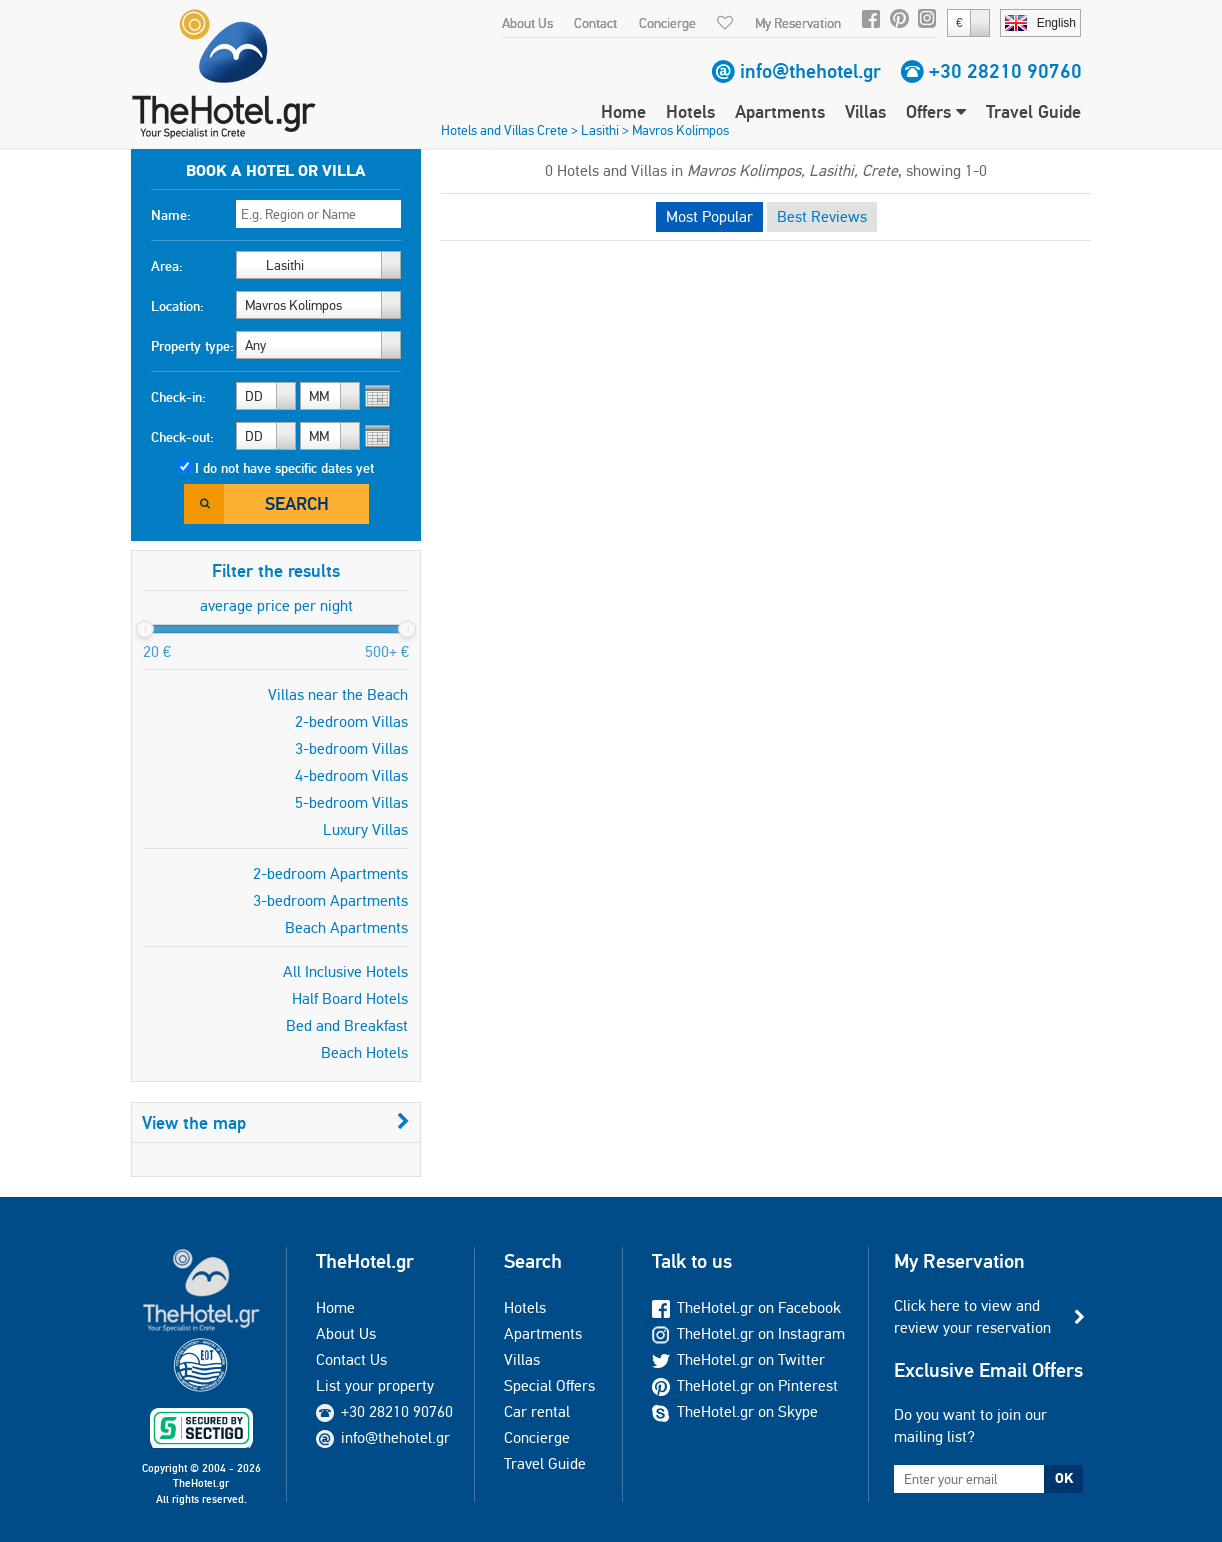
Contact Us (351, 1359)
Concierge (667, 23)
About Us (527, 23)
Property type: (192, 346)
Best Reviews (822, 216)
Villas (865, 111)
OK (1064, 1478)
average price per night (276, 605)
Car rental (537, 1411)
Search (297, 503)
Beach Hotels (364, 1052)
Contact (595, 23)
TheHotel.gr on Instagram (748, 1333)
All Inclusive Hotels (345, 971)
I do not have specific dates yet (284, 468)
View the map (276, 1122)
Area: (167, 266)
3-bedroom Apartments (330, 900)
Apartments (780, 111)
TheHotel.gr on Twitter (738, 1359)
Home (623, 111)
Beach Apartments (346, 927)
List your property (375, 1385)
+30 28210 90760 (1005, 71)
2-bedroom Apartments (330, 873)
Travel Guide (1033, 111)
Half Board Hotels (350, 998)
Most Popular (709, 216)
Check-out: (182, 437)
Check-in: (178, 397)
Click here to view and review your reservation (972, 1316)
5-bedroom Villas (351, 802)
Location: (177, 306)
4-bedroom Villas (351, 775)
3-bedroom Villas (351, 748)
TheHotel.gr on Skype (735, 1411)
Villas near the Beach (338, 694)
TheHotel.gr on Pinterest (745, 1385)
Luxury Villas (365, 829)
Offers (936, 111)
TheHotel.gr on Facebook (746, 1307)
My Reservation (798, 23)
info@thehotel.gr (810, 71)
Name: (171, 215)
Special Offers (549, 1385)
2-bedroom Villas (351, 721)
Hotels (690, 111)
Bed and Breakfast (347, 1025)
